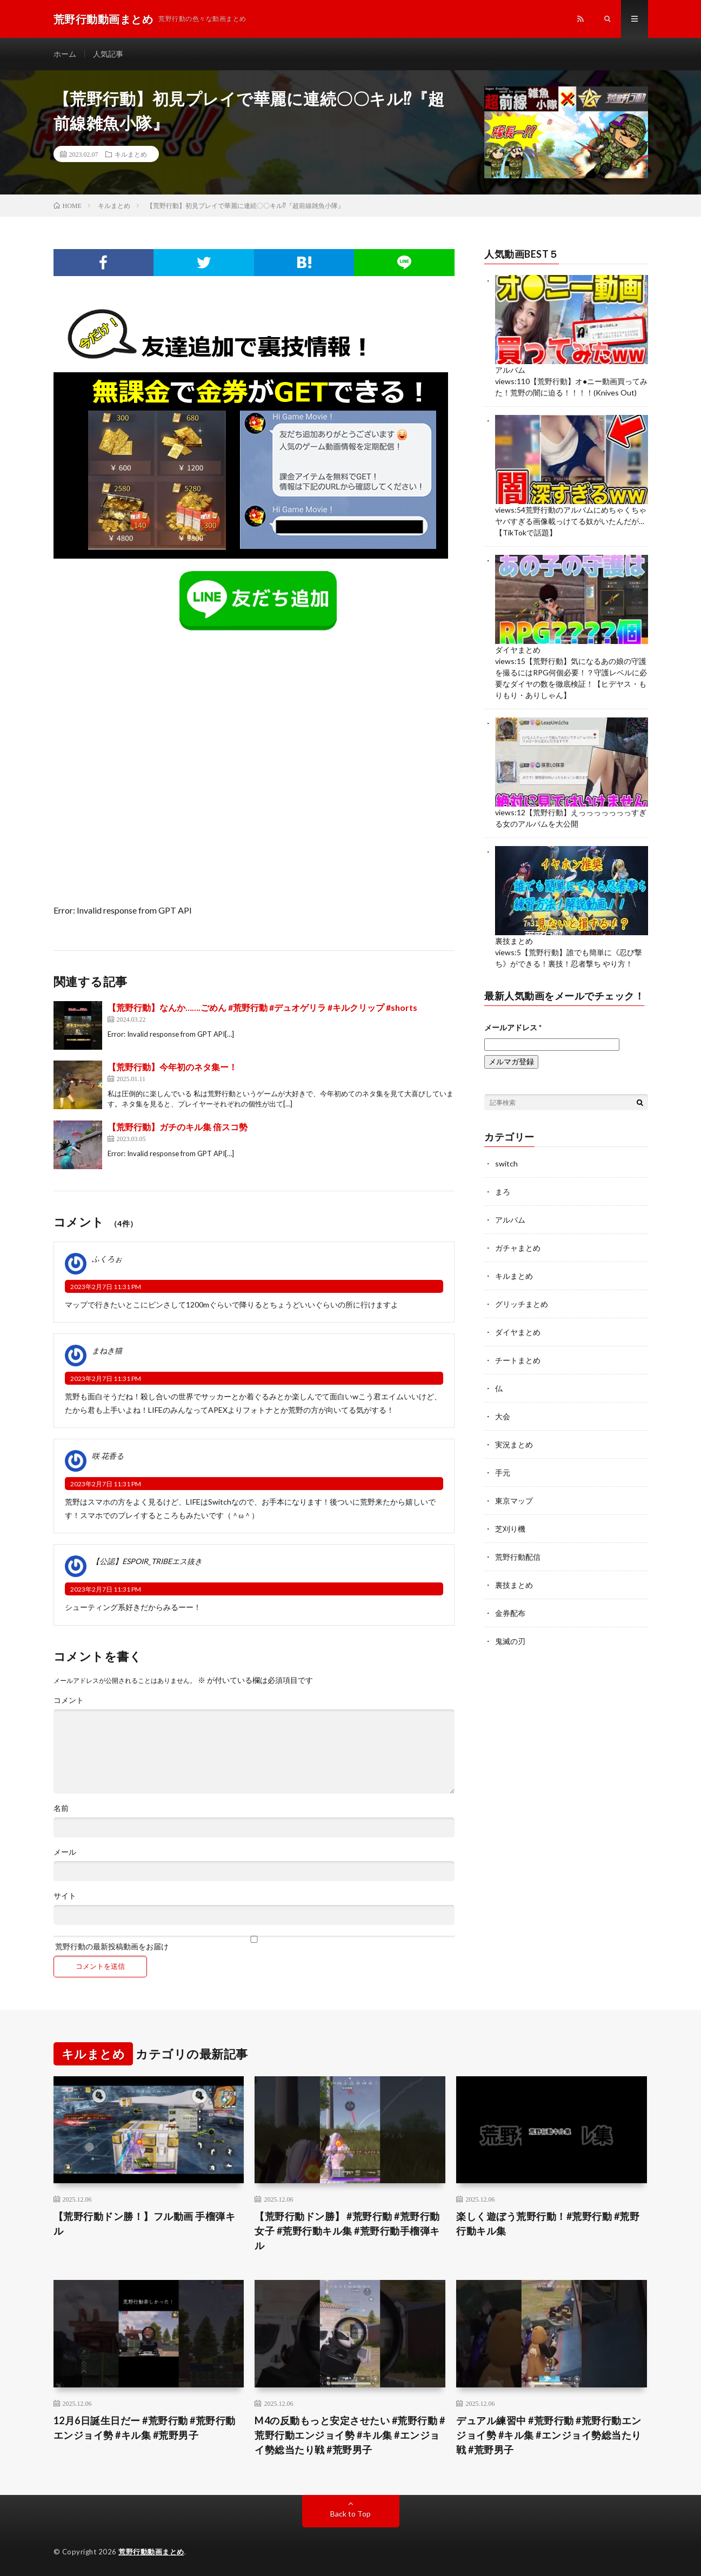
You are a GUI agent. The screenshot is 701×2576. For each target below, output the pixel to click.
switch (506, 1163)
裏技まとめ (514, 940)
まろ (502, 1191)
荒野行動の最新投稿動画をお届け (254, 1943)
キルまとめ (131, 154)
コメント (69, 1700)
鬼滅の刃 (510, 1641)
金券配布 (510, 1613)
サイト (65, 1896)
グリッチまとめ (521, 1304)
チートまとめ (517, 1360)
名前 (61, 1808)
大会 (502, 1416)
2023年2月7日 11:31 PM (105, 1287)
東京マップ (514, 1500)
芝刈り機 (510, 1528)
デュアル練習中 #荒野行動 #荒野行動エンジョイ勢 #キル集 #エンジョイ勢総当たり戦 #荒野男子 (549, 2435)
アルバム (510, 369)
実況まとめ (514, 1444)
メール (65, 1852)
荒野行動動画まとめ (151, 2551)
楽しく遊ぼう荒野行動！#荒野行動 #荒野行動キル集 (547, 2223)
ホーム (65, 53)
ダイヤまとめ (517, 649)
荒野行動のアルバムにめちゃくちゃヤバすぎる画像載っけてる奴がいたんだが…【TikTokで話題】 (570, 521)
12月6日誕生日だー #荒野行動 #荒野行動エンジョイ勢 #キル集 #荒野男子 (145, 2427)
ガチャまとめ (517, 1247)
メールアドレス (513, 1027)
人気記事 (108, 53)
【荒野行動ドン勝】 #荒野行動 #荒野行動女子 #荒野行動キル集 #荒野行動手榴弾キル (347, 2230)
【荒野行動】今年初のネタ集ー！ (172, 1067)
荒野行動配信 (517, 1556)
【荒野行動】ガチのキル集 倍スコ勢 (178, 1127)
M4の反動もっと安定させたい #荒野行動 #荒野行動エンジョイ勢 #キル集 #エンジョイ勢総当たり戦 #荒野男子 (350, 2435)
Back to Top (350, 2513)
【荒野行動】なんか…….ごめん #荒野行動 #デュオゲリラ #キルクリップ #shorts (262, 1007)
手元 (502, 1472)
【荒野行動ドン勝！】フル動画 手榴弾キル (145, 2223)
